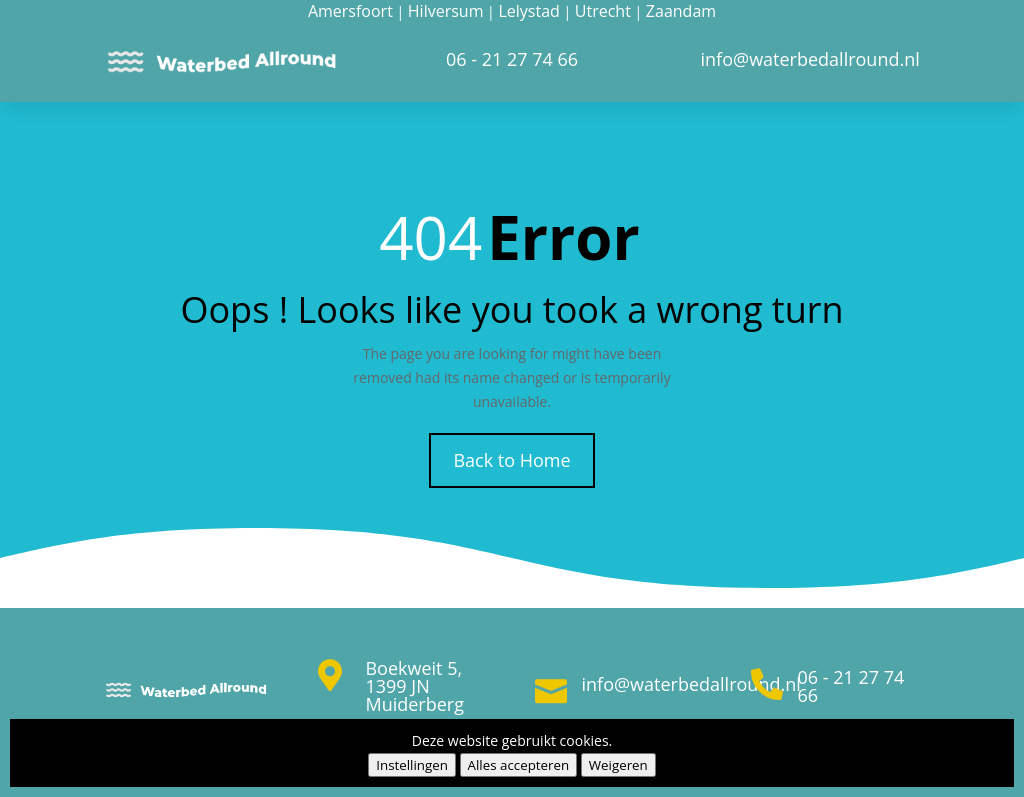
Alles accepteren (519, 765)
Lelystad (528, 11)
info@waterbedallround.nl (691, 684)
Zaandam (681, 11)
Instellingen (412, 765)
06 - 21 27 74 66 (851, 686)
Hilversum (446, 11)
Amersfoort (350, 11)
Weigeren (618, 765)
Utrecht (603, 11)
